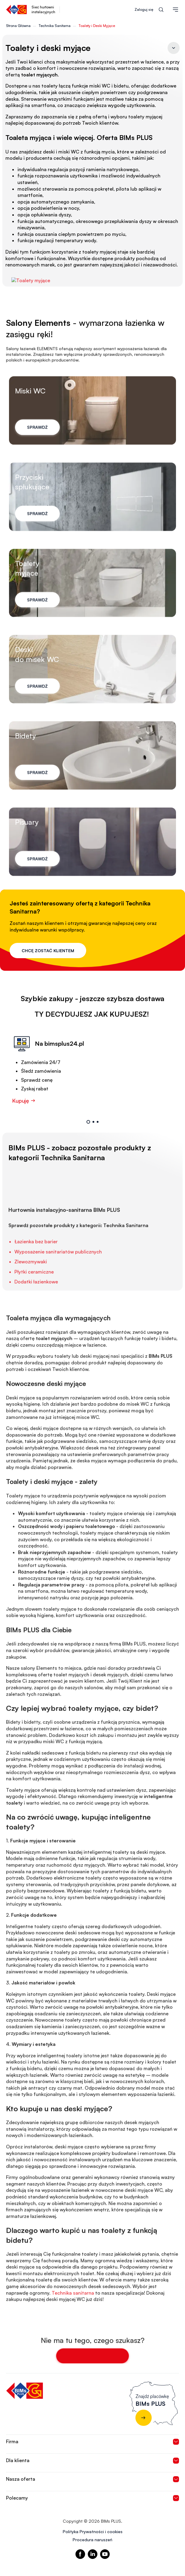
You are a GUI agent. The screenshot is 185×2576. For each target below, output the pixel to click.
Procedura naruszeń (92, 2539)
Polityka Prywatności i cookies (93, 2531)
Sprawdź (37, 454)
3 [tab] (98, 1144)
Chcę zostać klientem (48, 950)
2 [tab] (93, 1144)
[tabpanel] (88, 1091)
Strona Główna (18, 25)
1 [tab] (88, 1144)
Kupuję (24, 1123)
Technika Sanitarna (54, 25)
